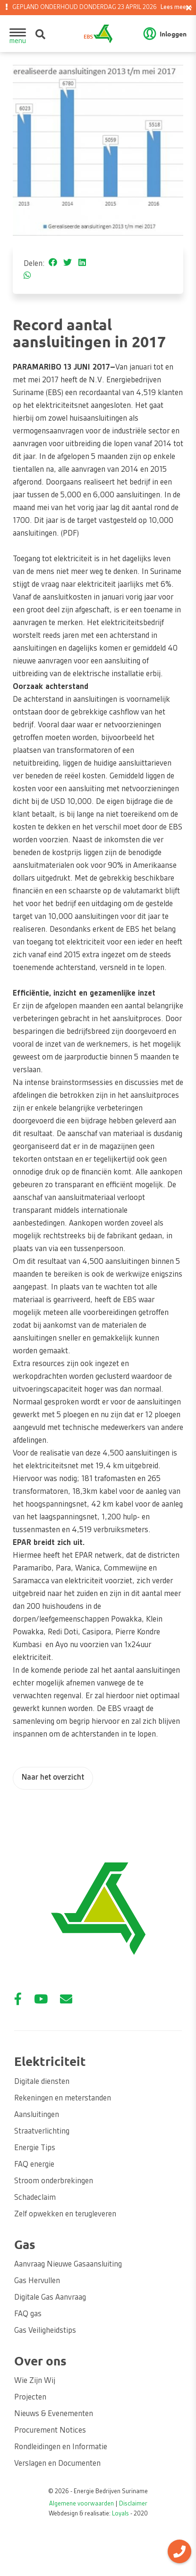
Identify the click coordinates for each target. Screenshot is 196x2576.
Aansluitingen (36, 2115)
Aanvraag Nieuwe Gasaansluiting (68, 2264)
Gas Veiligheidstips (45, 2331)
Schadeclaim (35, 2198)
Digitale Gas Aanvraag (50, 2298)
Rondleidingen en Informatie (60, 2447)
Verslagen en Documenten (57, 2464)
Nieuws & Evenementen (53, 2414)
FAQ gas (28, 2314)
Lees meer (174, 7)
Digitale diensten (41, 2082)
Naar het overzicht (53, 1777)
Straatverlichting (41, 2131)
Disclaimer (133, 2504)
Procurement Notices (50, 2430)
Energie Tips (34, 2148)
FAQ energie (34, 2165)
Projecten (30, 2397)
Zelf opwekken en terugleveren (65, 2214)
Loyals (120, 2514)
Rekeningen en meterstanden (62, 2098)
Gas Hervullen (37, 2281)
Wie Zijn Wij (34, 2381)
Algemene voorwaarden (81, 2504)
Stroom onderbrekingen (53, 2181)
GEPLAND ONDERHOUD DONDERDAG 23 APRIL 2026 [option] (100, 7)
